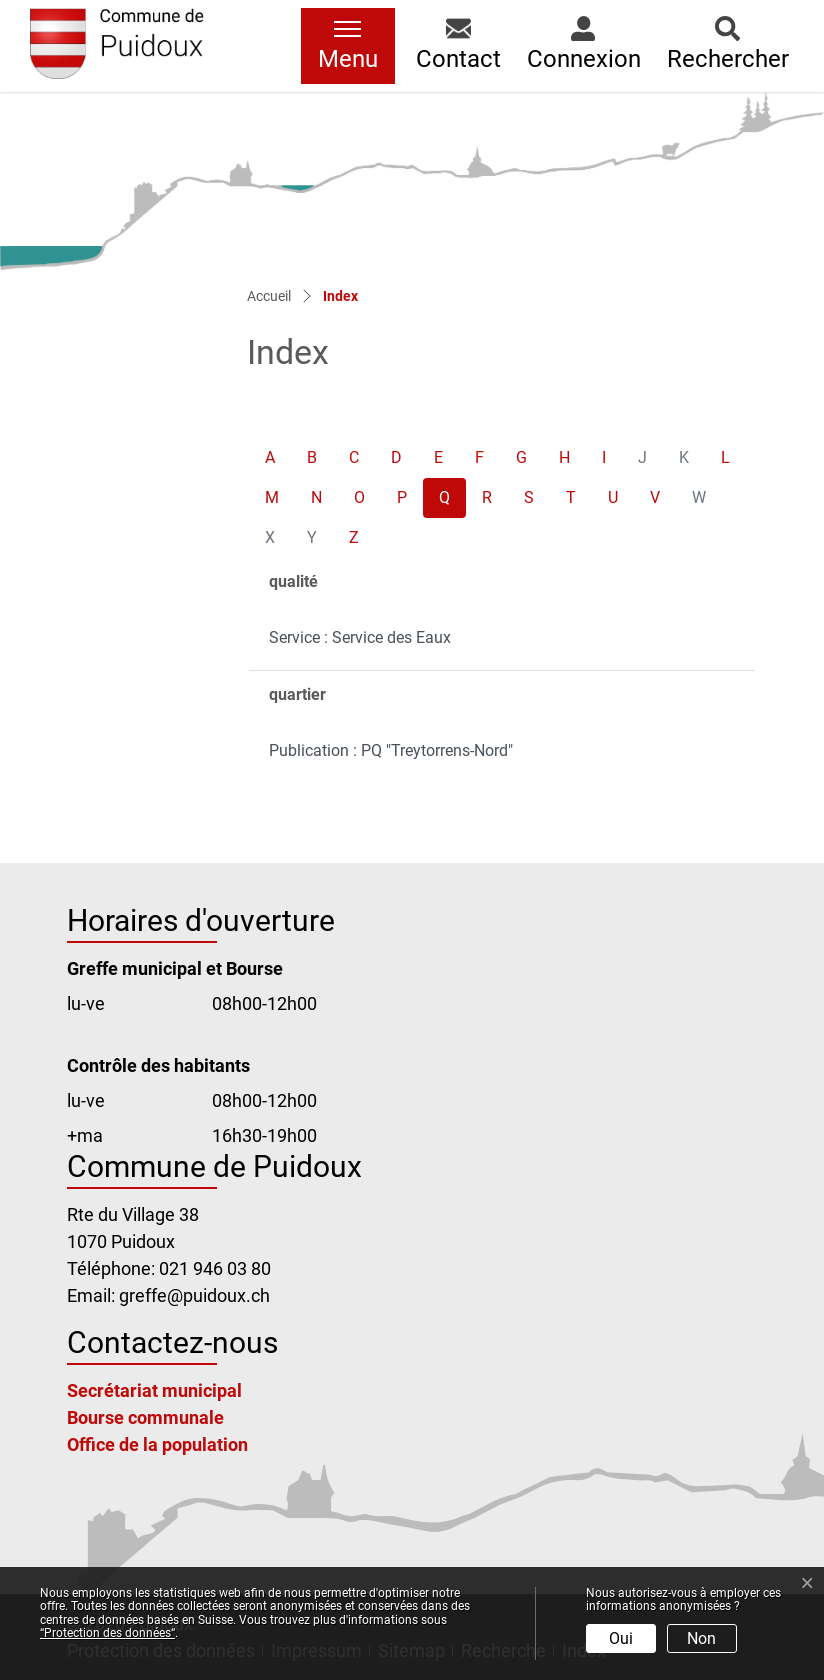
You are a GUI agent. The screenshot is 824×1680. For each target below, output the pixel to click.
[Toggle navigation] (348, 46)
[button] (458, 46)
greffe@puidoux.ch (194, 1295)
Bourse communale (145, 1417)
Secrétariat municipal (154, 1390)
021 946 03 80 (215, 1268)
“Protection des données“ (107, 1633)
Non (701, 1638)
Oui (621, 1638)
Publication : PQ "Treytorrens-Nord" (391, 750)
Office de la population (157, 1444)
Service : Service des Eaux (360, 637)
